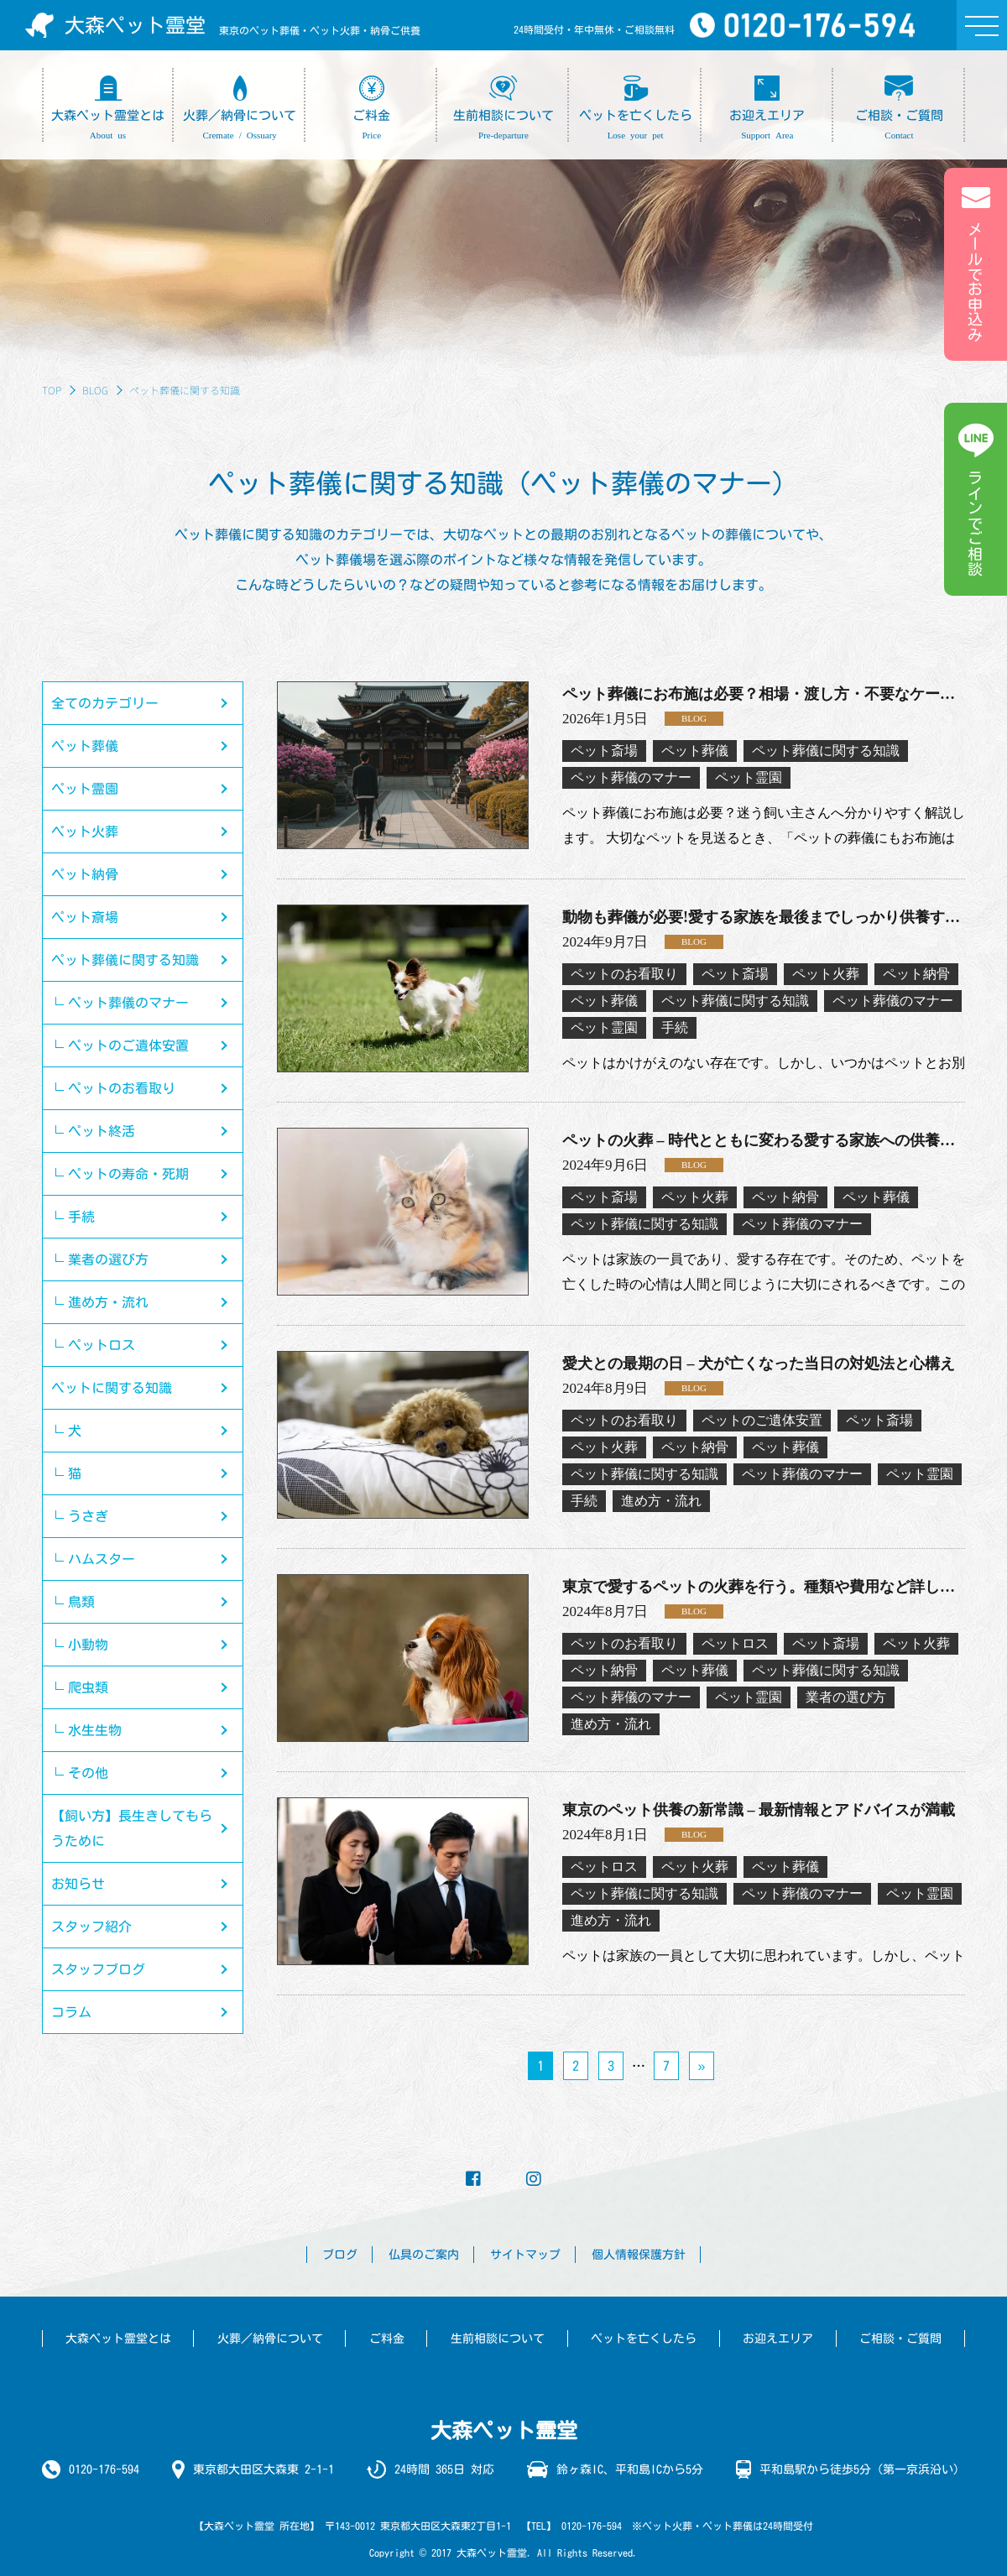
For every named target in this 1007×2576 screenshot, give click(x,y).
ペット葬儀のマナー (128, 1002)
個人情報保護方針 (639, 2255)
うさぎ (88, 1516)
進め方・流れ (108, 1302)
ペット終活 (101, 1131)
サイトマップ (525, 2255)
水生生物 (95, 1730)
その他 (88, 1773)
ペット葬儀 (84, 746)
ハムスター (101, 1559)
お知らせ (78, 1883)
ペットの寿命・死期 (128, 1174)
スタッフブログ (98, 1969)
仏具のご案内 (424, 2255)
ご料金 (386, 2338)
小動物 (88, 1644)
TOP (51, 390)
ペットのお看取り (121, 1088)
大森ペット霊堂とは (118, 2338)
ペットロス (101, 1345)
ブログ (339, 2255)
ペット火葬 (84, 831)
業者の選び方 (108, 1259)
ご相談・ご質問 (900, 2338)
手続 (81, 1216)
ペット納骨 (84, 874)
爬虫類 (88, 1687)
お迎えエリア (778, 2338)
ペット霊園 (84, 788)
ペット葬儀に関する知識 (125, 960)
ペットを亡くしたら (644, 2338)
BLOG (95, 390)
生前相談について (498, 2338)
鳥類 (81, 1602)
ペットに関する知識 (111, 1388)
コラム (71, 2012)
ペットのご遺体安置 (128, 1045)
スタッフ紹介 (91, 1926)
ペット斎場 (84, 917)
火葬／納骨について (270, 2338)
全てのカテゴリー (105, 703)
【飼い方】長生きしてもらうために (131, 1828)
